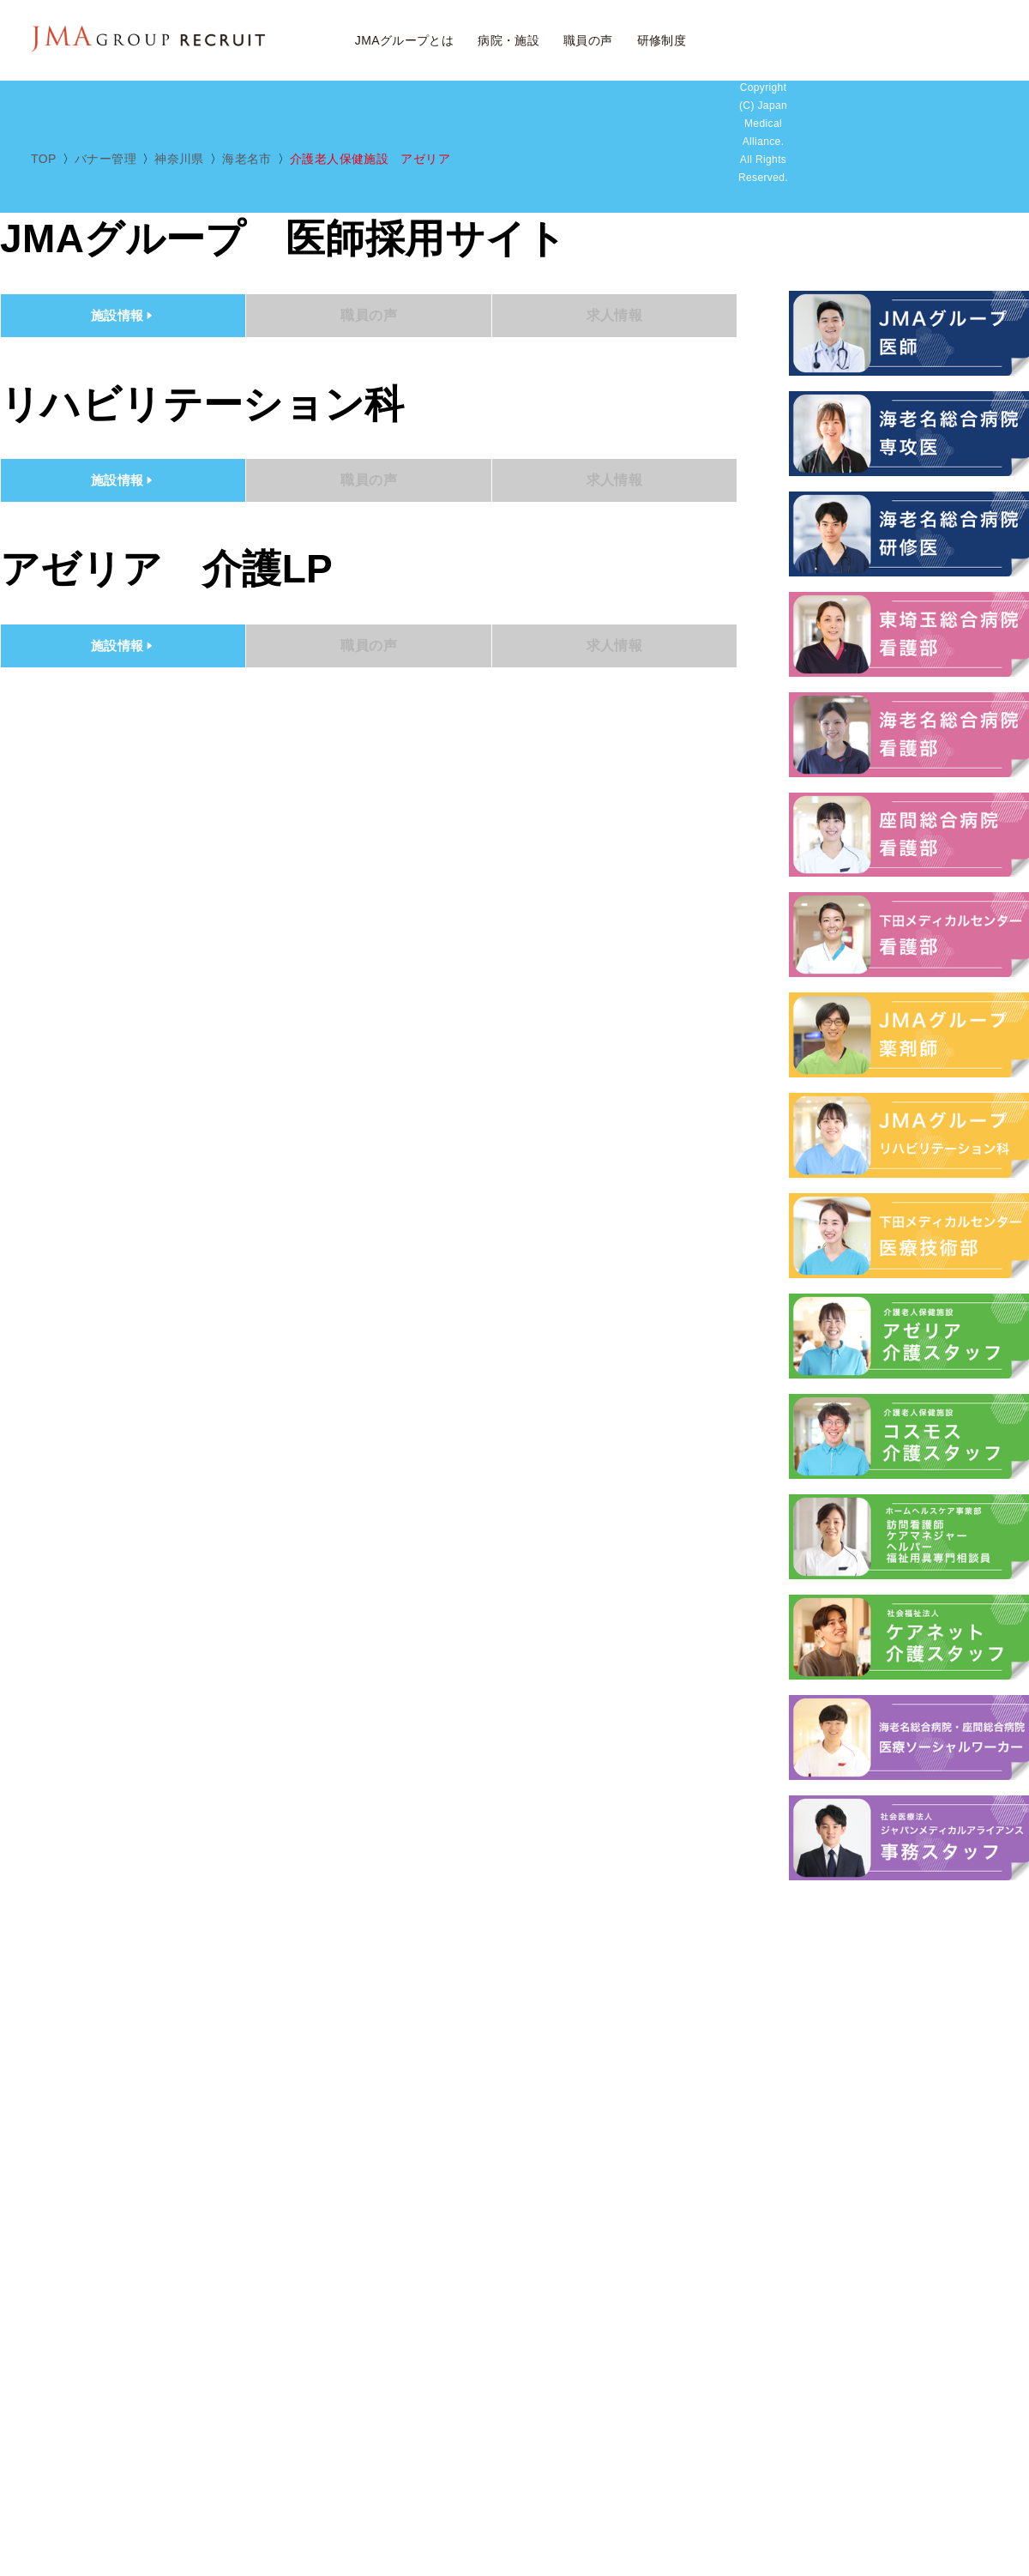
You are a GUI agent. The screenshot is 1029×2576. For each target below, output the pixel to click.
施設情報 (123, 315)
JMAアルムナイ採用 (955, 41)
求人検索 (770, 41)
